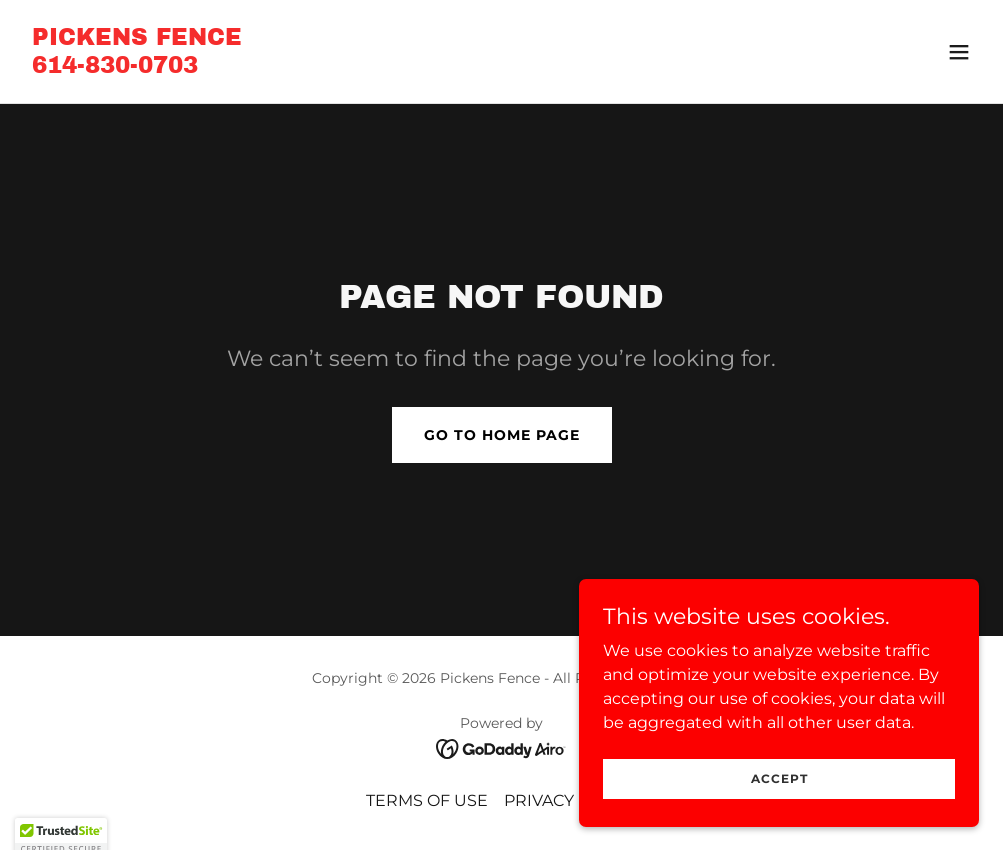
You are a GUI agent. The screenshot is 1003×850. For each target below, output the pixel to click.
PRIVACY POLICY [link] (570, 800)
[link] (137, 67)
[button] (959, 52)
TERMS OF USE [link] (427, 800)
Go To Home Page (502, 435)
